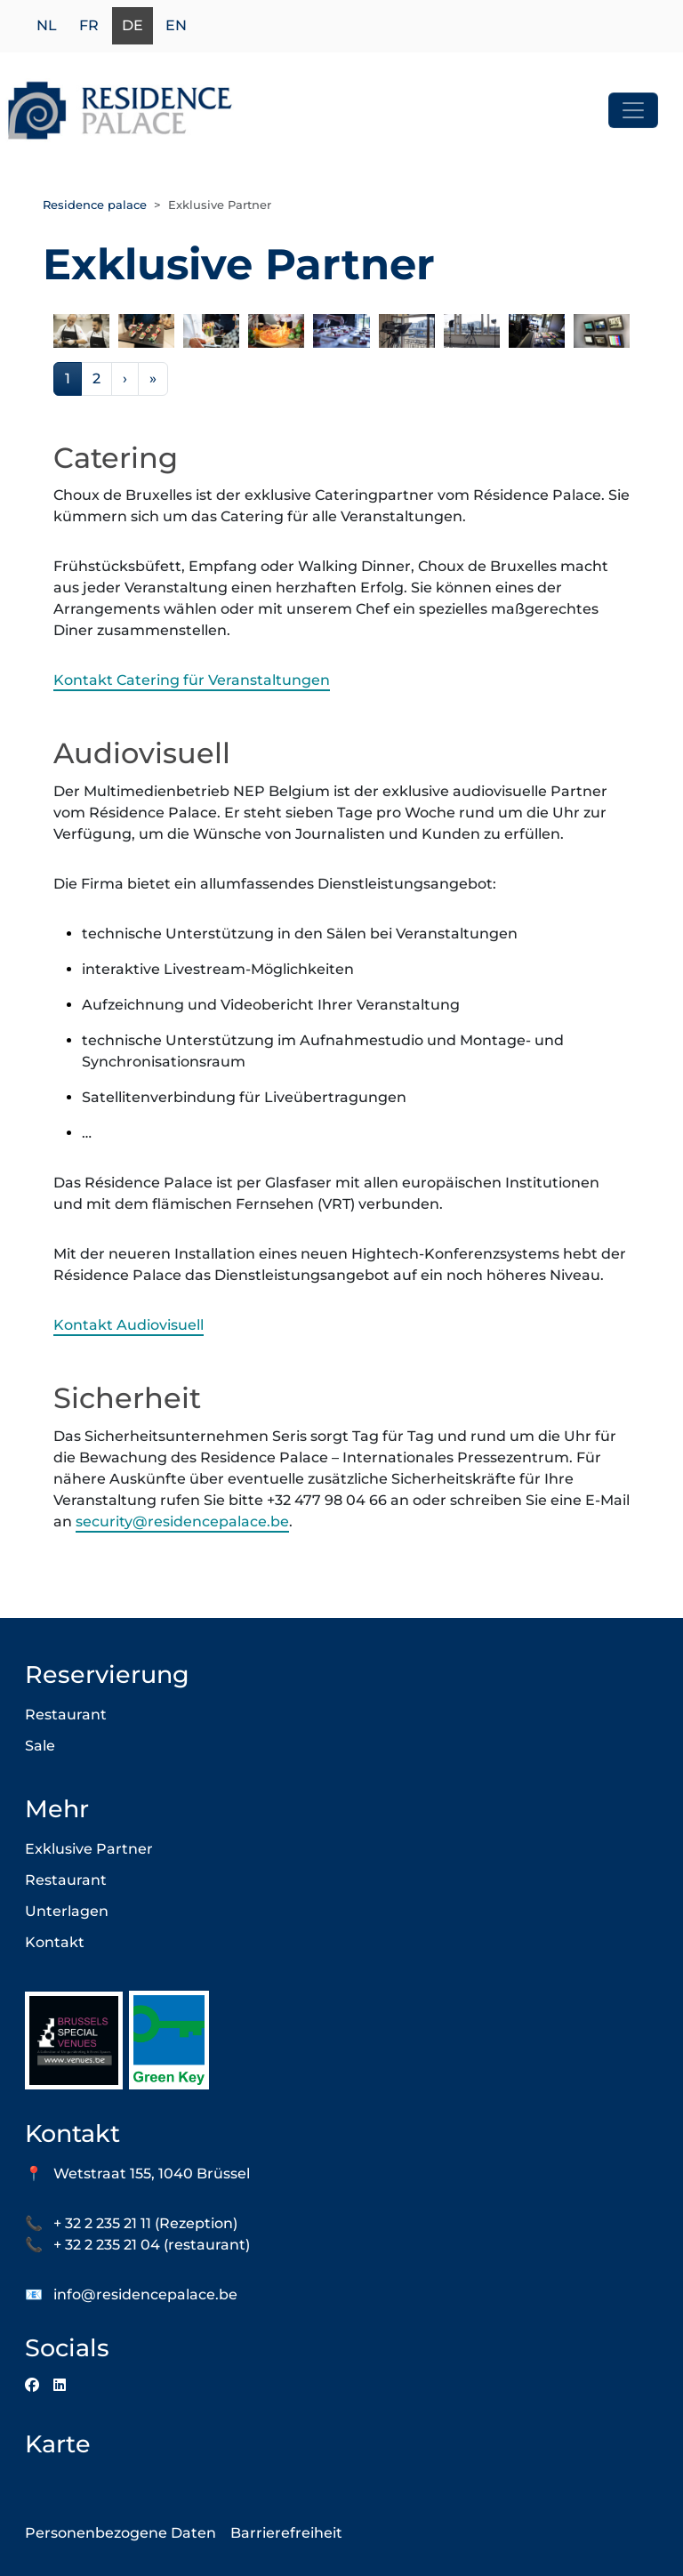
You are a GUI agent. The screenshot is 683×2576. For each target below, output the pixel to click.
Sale (40, 1745)
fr (89, 26)
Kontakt (54, 1942)
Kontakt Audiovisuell (128, 1324)
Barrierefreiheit (286, 2532)
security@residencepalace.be (182, 1521)
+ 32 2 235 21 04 (106, 2244)
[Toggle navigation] (633, 110)
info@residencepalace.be (145, 2294)
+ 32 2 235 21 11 (102, 2223)
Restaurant (66, 1714)
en (176, 26)
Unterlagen (66, 1911)
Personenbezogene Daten (120, 2532)
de (132, 26)
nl (46, 26)
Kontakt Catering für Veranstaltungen (191, 680)
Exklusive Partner (89, 1848)
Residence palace (95, 204)
